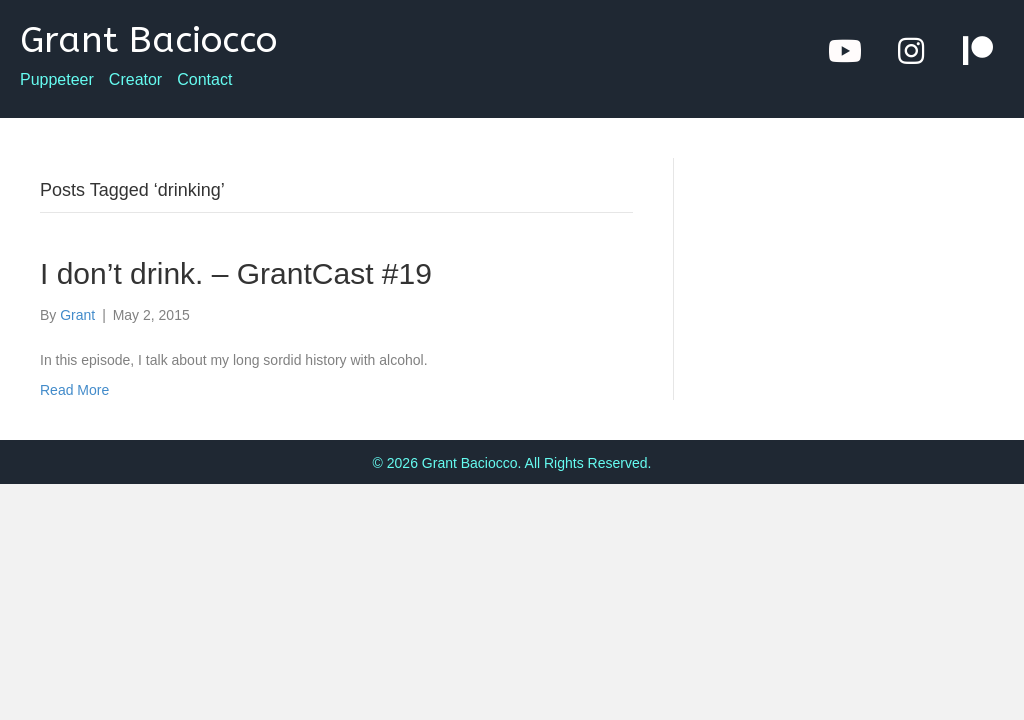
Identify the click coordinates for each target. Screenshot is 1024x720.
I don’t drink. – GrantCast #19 (236, 273)
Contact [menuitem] (204, 80)
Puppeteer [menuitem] (57, 80)
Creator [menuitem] (135, 80)
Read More (74, 390)
